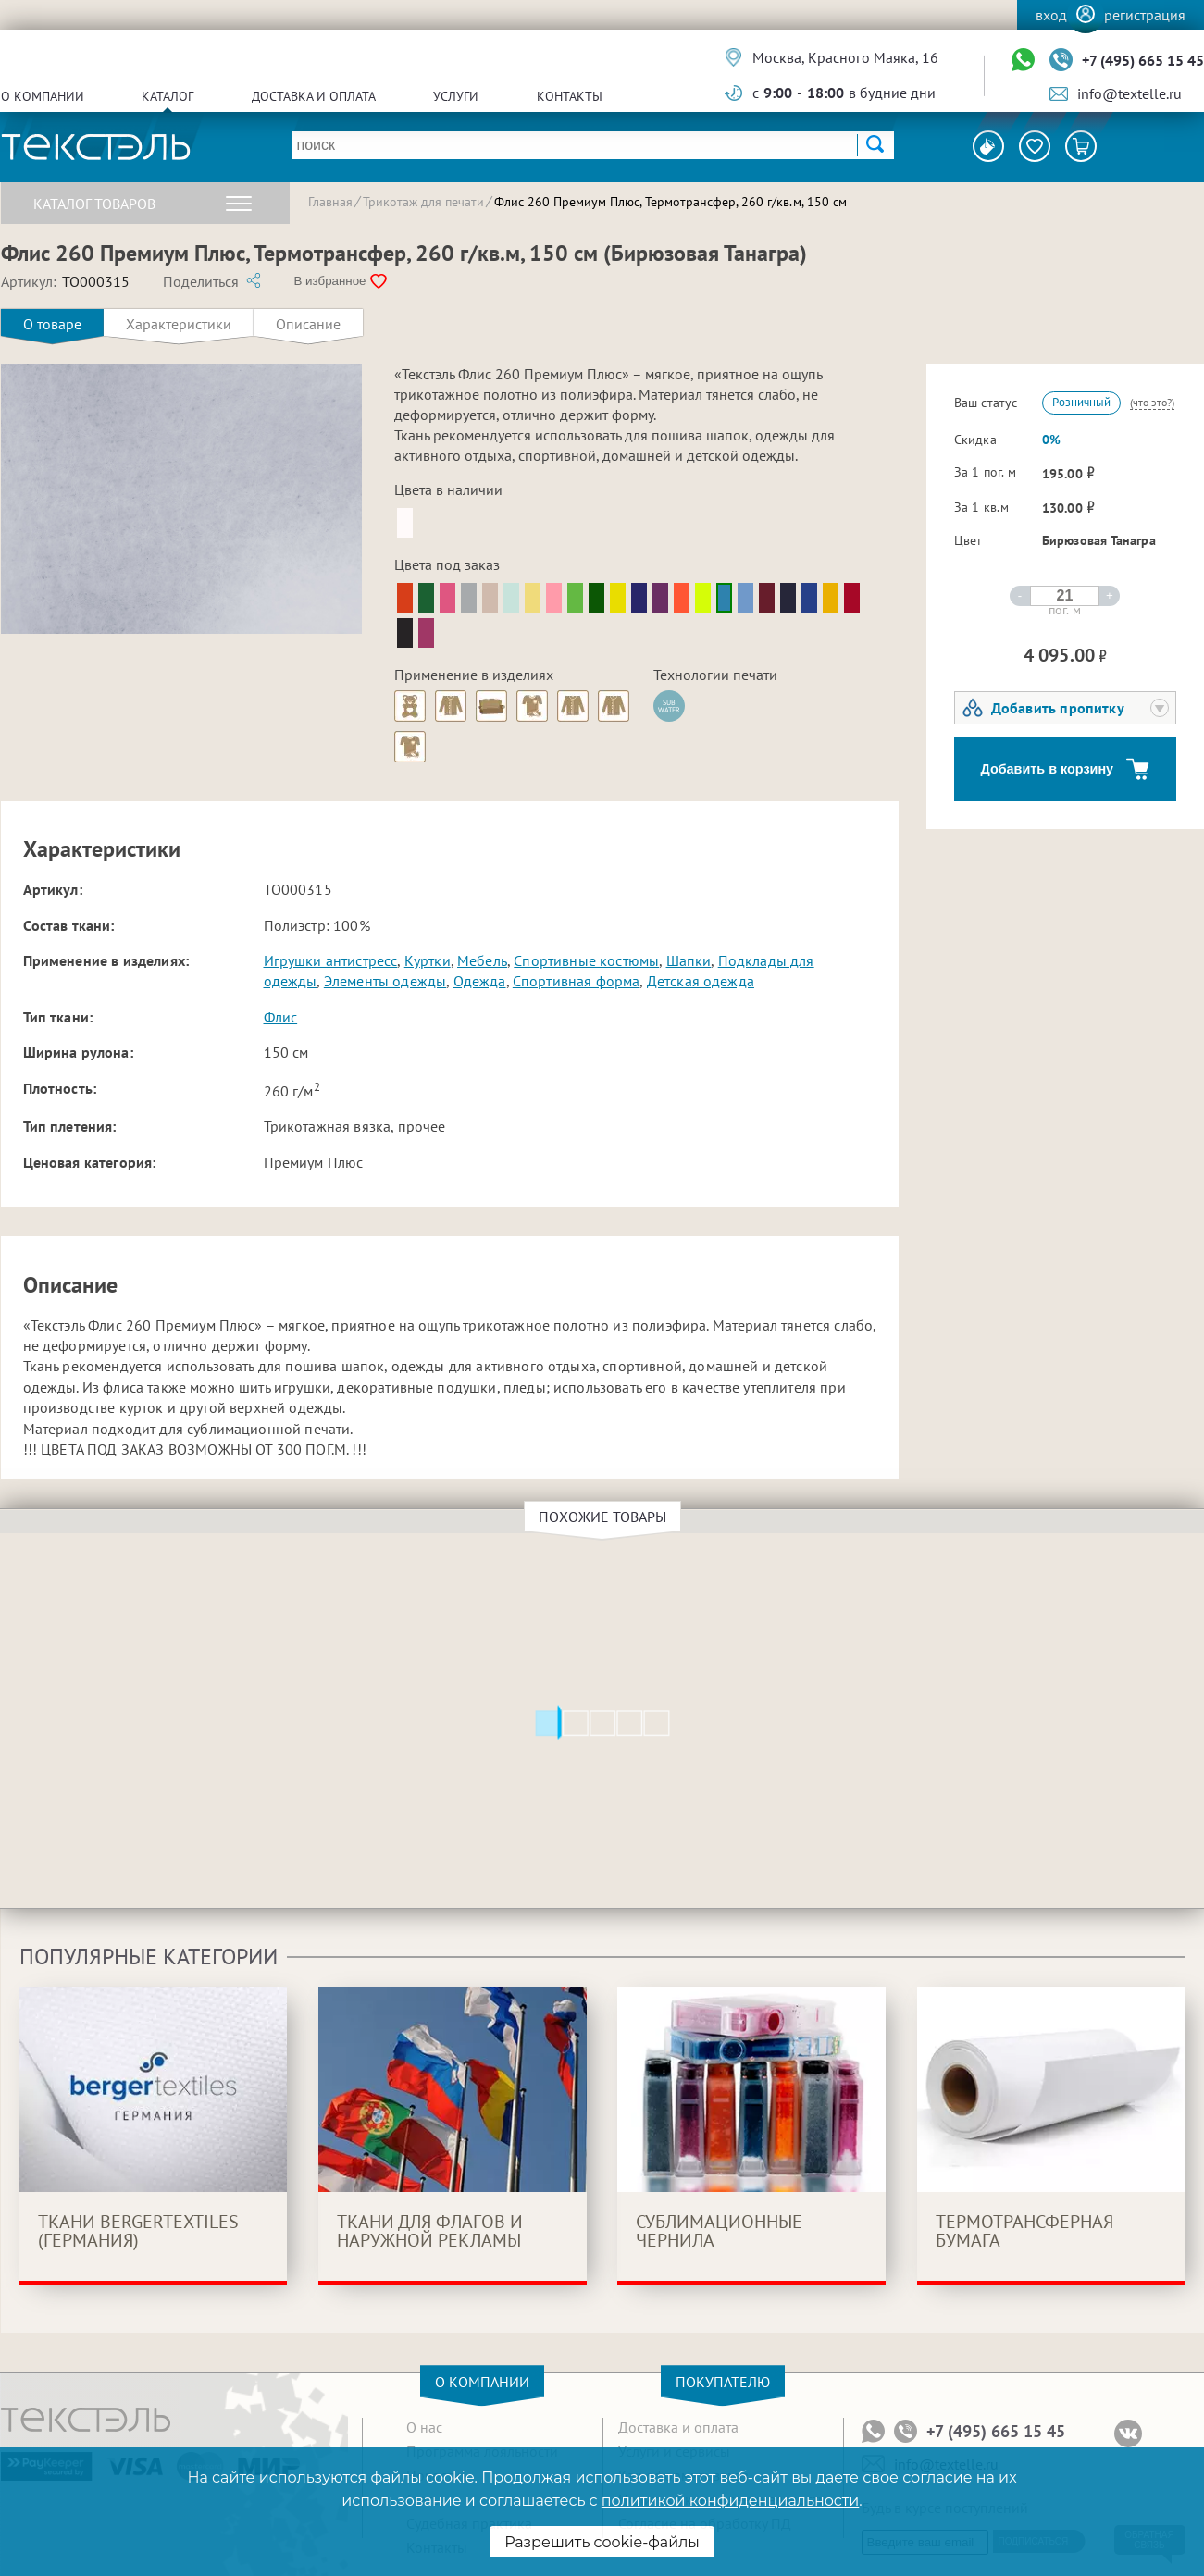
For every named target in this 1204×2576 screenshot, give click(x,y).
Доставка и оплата (314, 96)
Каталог (167, 96)
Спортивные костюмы (586, 960)
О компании (42, 96)
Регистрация (1144, 14)
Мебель (482, 960)
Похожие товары (605, 1516)
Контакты (569, 96)
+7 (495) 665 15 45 (1143, 60)
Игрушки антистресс (331, 960)
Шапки (689, 960)
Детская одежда (700, 981)
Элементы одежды (385, 981)
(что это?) (1152, 402)
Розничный (1081, 402)
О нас (424, 2427)
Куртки (427, 960)
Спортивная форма (576, 981)
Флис (281, 1017)
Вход (1051, 14)
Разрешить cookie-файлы (602, 2542)
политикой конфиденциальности (730, 2500)
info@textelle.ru (1129, 93)
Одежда (479, 981)
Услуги (455, 96)
